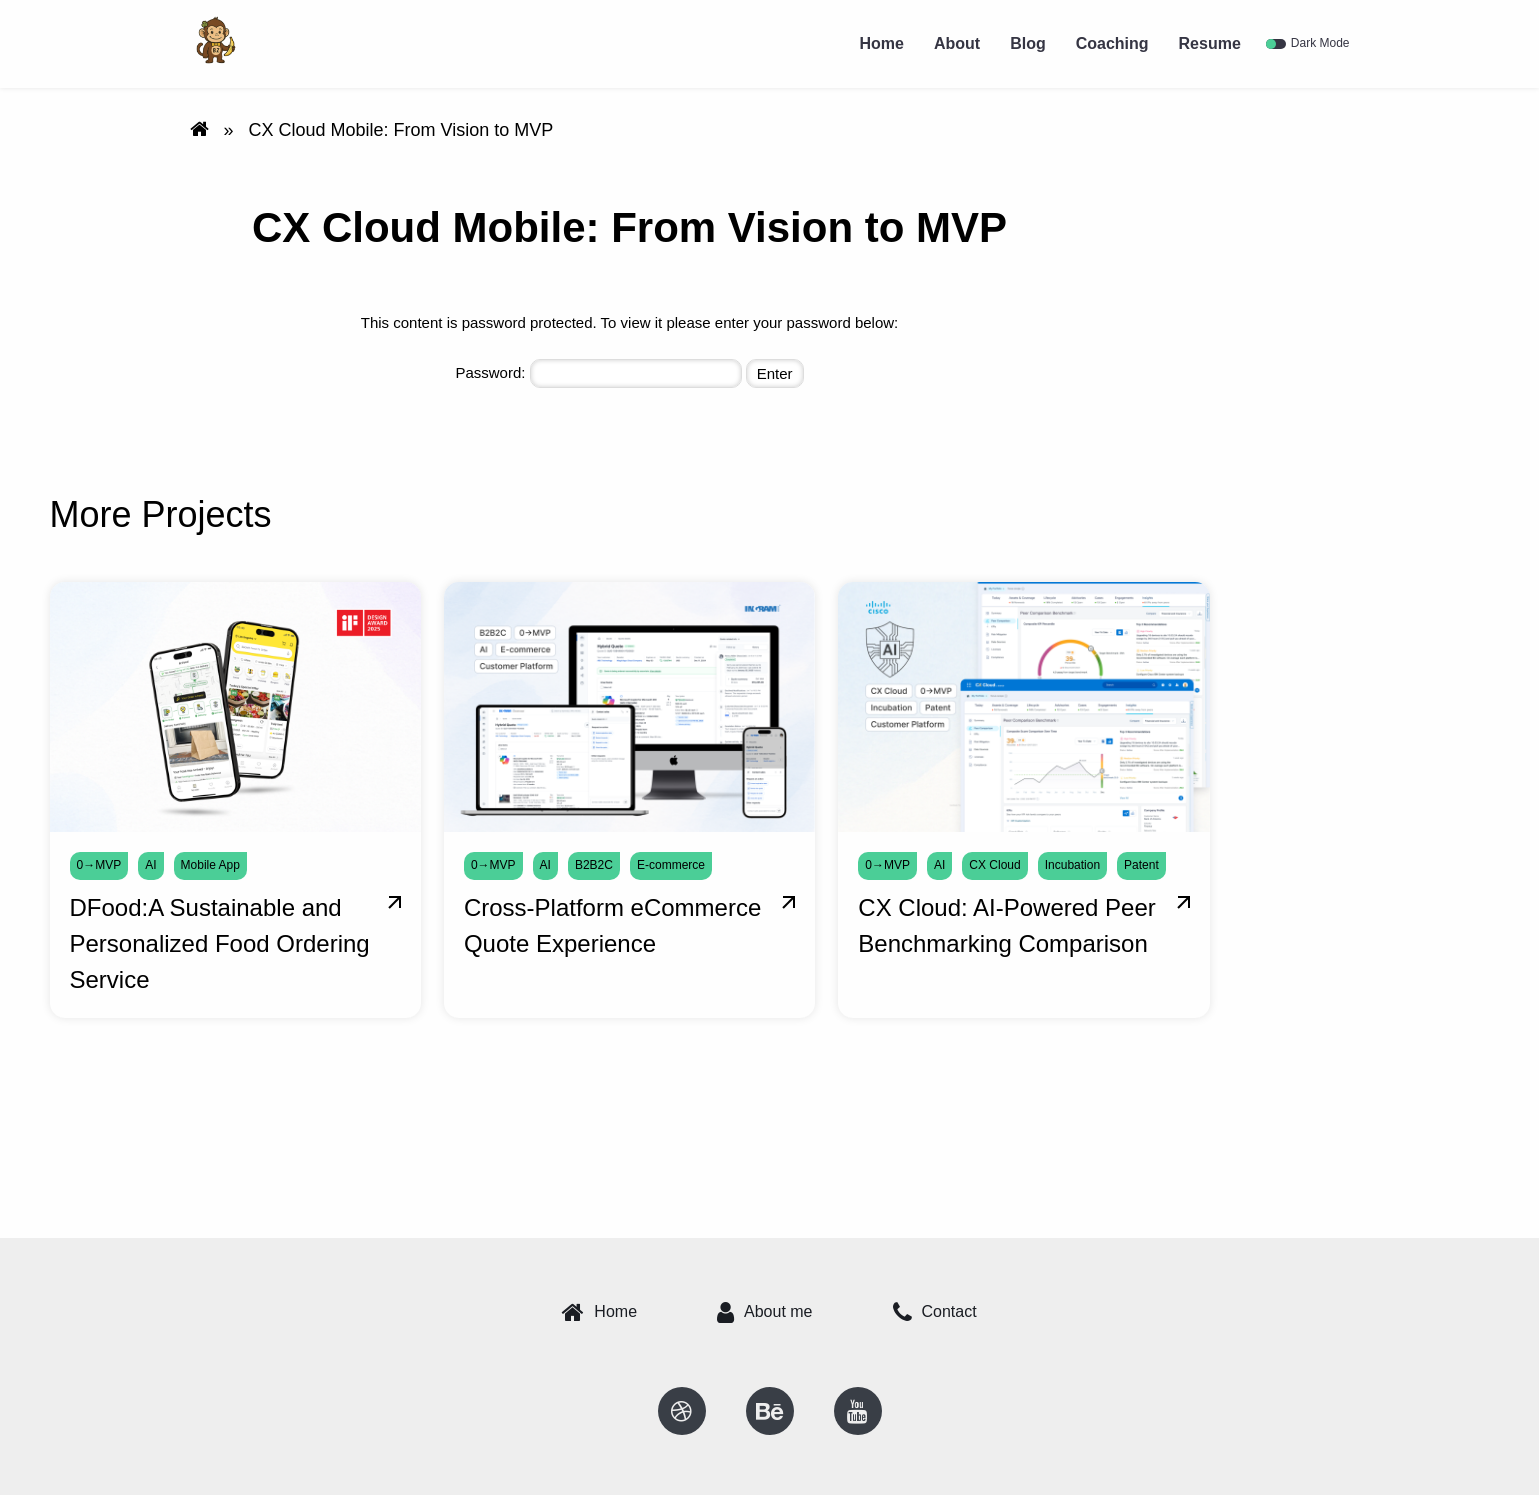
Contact (935, 1312)
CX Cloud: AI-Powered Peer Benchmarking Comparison (1006, 925)
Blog (1028, 43)
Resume (1210, 43)
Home (881, 43)
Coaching (1112, 43)
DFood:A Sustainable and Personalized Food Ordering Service (220, 943)
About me (764, 1312)
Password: (598, 373)
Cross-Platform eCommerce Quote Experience (612, 925)
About (957, 43)
